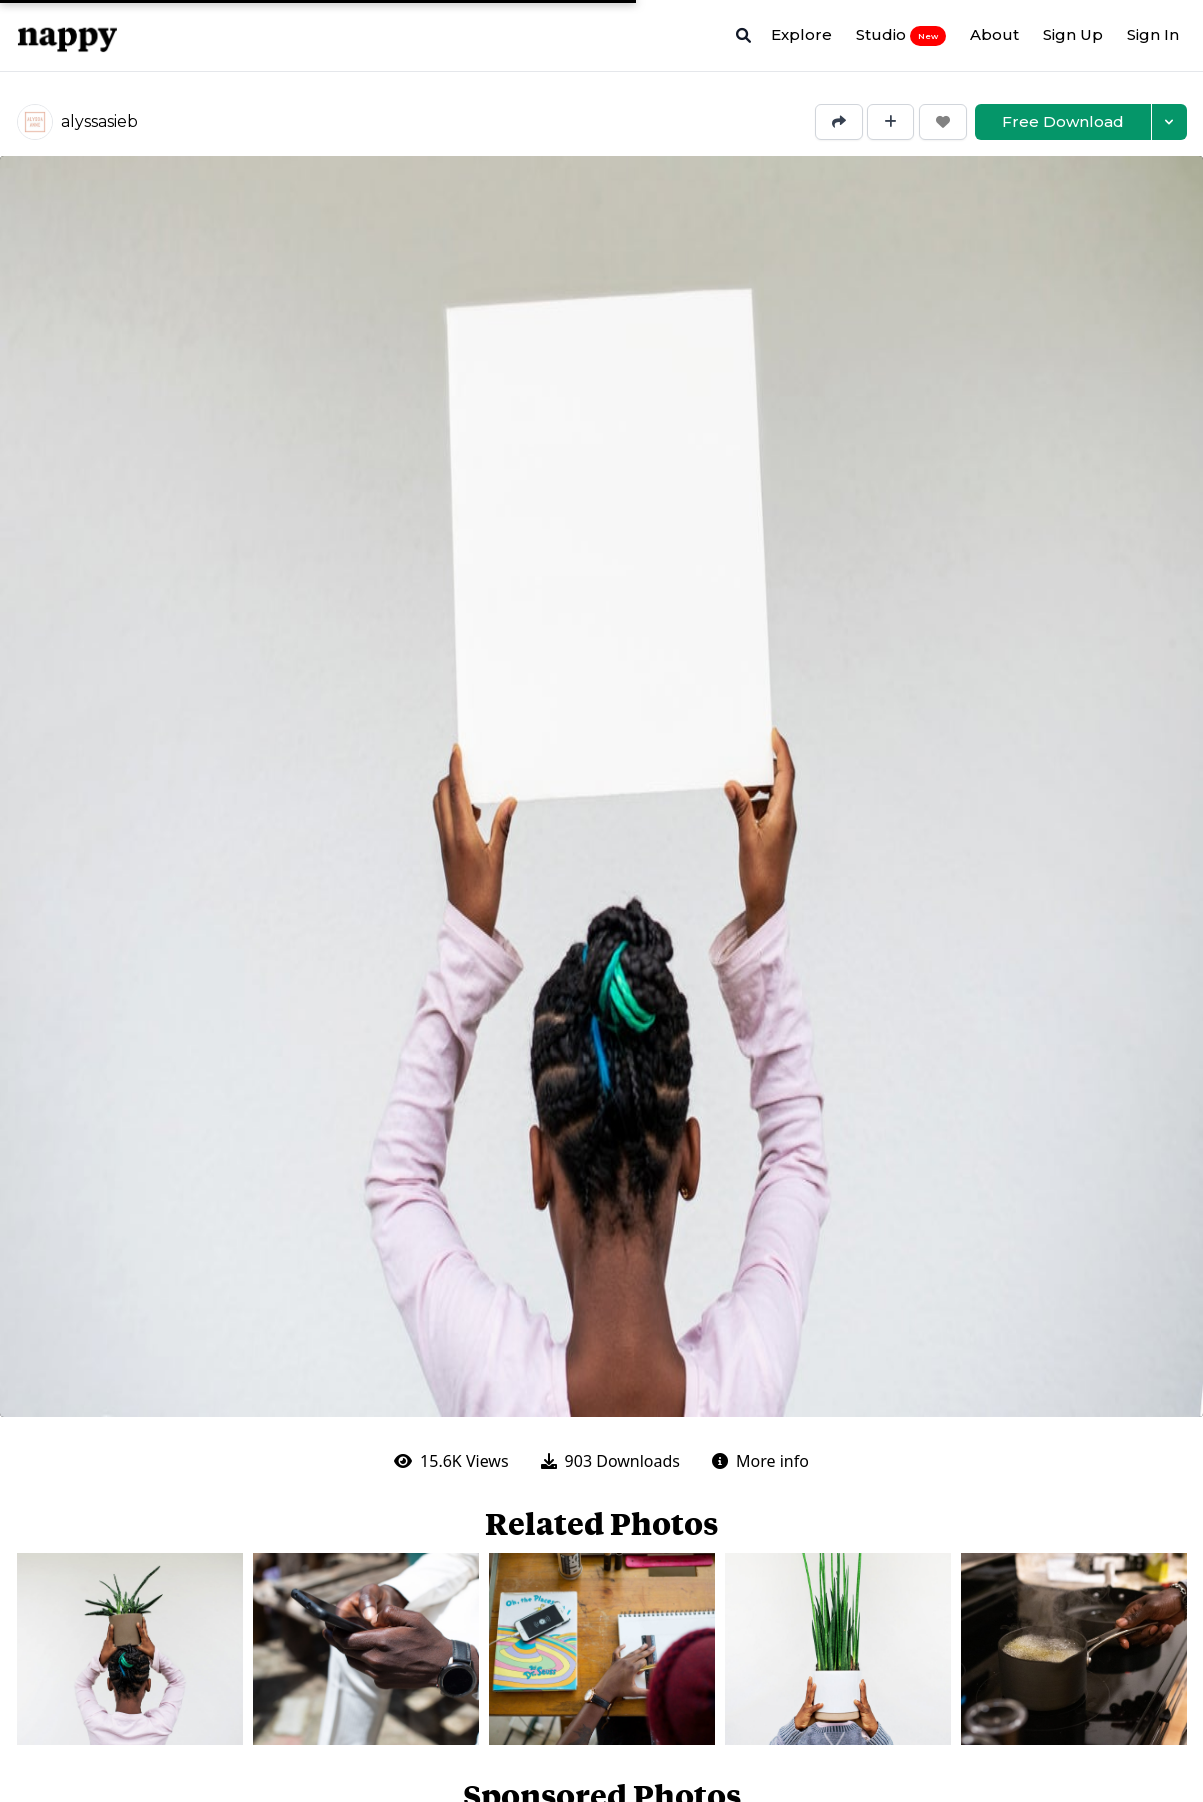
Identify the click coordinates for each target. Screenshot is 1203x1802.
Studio (901, 35)
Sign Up (1073, 34)
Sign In (1153, 34)
